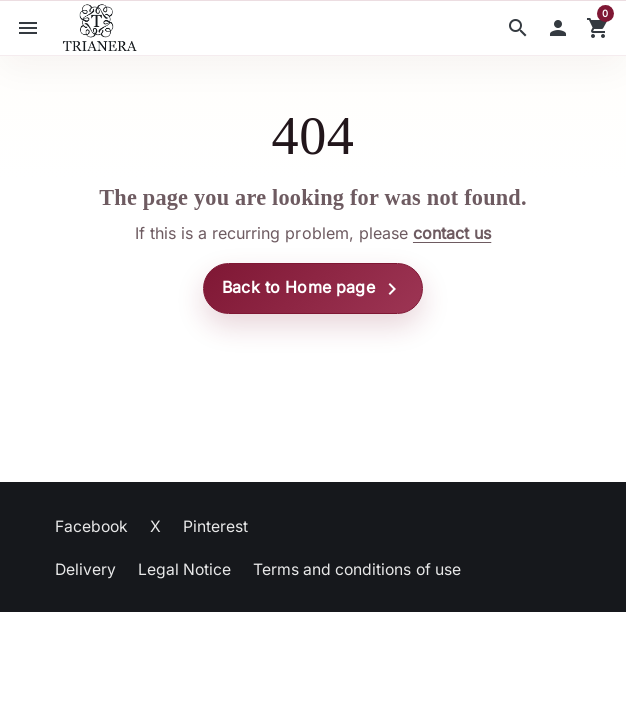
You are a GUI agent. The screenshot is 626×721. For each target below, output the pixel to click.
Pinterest (215, 526)
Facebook (91, 526)
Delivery (85, 569)
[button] (518, 28)
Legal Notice (184, 569)
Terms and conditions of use (357, 569)
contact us (452, 233)
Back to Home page (313, 289)
